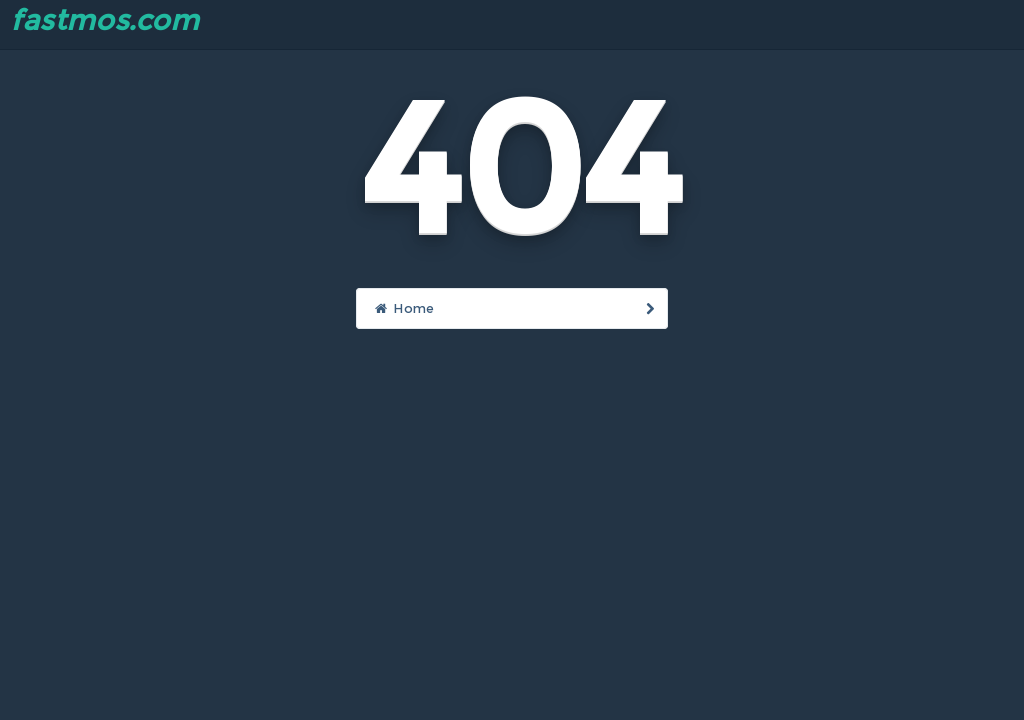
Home (514, 308)
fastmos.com (104, 20)
